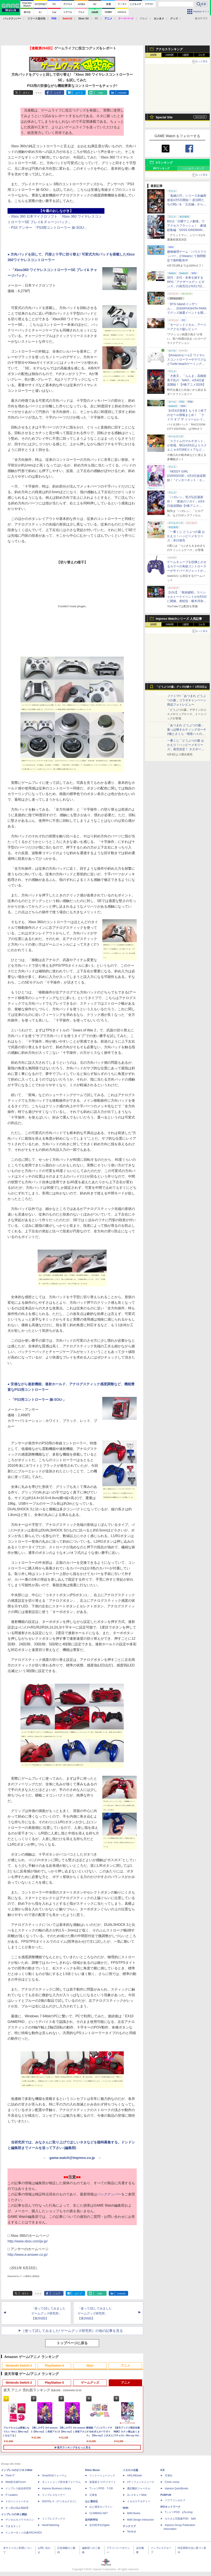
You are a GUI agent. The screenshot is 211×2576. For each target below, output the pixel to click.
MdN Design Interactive (140, 2519)
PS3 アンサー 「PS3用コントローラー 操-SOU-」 (49, 227)
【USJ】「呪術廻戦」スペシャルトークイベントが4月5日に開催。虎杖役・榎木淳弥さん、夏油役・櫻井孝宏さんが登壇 (187, 601)
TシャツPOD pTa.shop (179, 2512)
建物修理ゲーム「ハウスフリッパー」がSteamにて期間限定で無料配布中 (186, 256)
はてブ (79, 92)
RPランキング (161, 168)
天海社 (168, 2475)
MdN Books (133, 2513)
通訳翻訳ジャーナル (138, 2488)
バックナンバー (109, 2194)
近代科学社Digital (99, 2525)
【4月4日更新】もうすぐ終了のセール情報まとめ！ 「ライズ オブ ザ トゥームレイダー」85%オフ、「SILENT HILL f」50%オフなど (187, 419)
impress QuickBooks (176, 2488)
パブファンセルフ (175, 2500)
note (100, 92)
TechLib (131, 2531)
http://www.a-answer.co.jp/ (28, 2254)
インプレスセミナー (53, 2494)
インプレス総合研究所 (18, 2488)
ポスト (26, 92)
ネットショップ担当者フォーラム (61, 2481)
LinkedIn (122, 92)
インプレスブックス (53, 2518)
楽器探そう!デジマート (102, 2481)
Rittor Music (92, 2470)
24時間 (169, 54)
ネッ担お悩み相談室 (17, 2507)
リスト (38, 92)
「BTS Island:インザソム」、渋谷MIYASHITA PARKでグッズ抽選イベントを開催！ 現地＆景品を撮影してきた (187, 312)
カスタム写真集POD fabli (180, 2518)
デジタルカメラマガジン (19, 2519)
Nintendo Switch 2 (19, 2365)
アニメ (125, 2365)
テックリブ (129, 2526)
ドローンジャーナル (17, 2501)
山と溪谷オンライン (101, 2506)
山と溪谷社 (91, 2501)
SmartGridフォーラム (54, 2475)
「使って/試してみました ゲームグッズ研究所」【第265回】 (95, 2313)
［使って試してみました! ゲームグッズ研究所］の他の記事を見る (72, 2331)
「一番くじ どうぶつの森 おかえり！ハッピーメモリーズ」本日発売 (186, 536)
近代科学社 (91, 2519)
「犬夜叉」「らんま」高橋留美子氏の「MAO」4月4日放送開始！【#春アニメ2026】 (186, 380)
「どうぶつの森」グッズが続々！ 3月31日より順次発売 (181, 687)
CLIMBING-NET (98, 2513)
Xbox (89, 2365)
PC (96, 18)
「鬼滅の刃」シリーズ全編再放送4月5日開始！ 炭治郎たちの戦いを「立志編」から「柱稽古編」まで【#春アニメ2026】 (186, 204)
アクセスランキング (169, 49)
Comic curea (172, 2481)
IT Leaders (11, 2494)
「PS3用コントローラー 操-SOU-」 (38, 1399)
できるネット (13, 2526)
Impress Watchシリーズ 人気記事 (179, 618)
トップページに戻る (72, 2343)
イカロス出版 (130, 2470)
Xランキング (164, 162)
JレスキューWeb (136, 2494)
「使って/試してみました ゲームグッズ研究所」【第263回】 (48, 2313)
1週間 (185, 54)
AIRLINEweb (134, 2475)
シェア (57, 92)
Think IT (10, 2475)
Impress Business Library (56, 2488)
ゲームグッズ (90, 2382)
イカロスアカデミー (138, 2501)
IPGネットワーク (170, 2506)
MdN (125, 2507)
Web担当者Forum (15, 2481)
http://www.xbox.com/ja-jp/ (28, 2241)
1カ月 (202, 54)
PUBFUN (165, 2494)
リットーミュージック (102, 2475)
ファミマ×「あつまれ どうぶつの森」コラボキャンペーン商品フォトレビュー (186, 700)
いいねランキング (193, 168)
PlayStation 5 (54, 2365)
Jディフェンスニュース (140, 2481)
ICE (162, 2470)
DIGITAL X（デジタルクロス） (60, 2501)
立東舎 (93, 2494)
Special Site (164, 117)
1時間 (153, 54)
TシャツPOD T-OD (101, 2488)
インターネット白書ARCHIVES (23, 2532)
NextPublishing (50, 2525)
